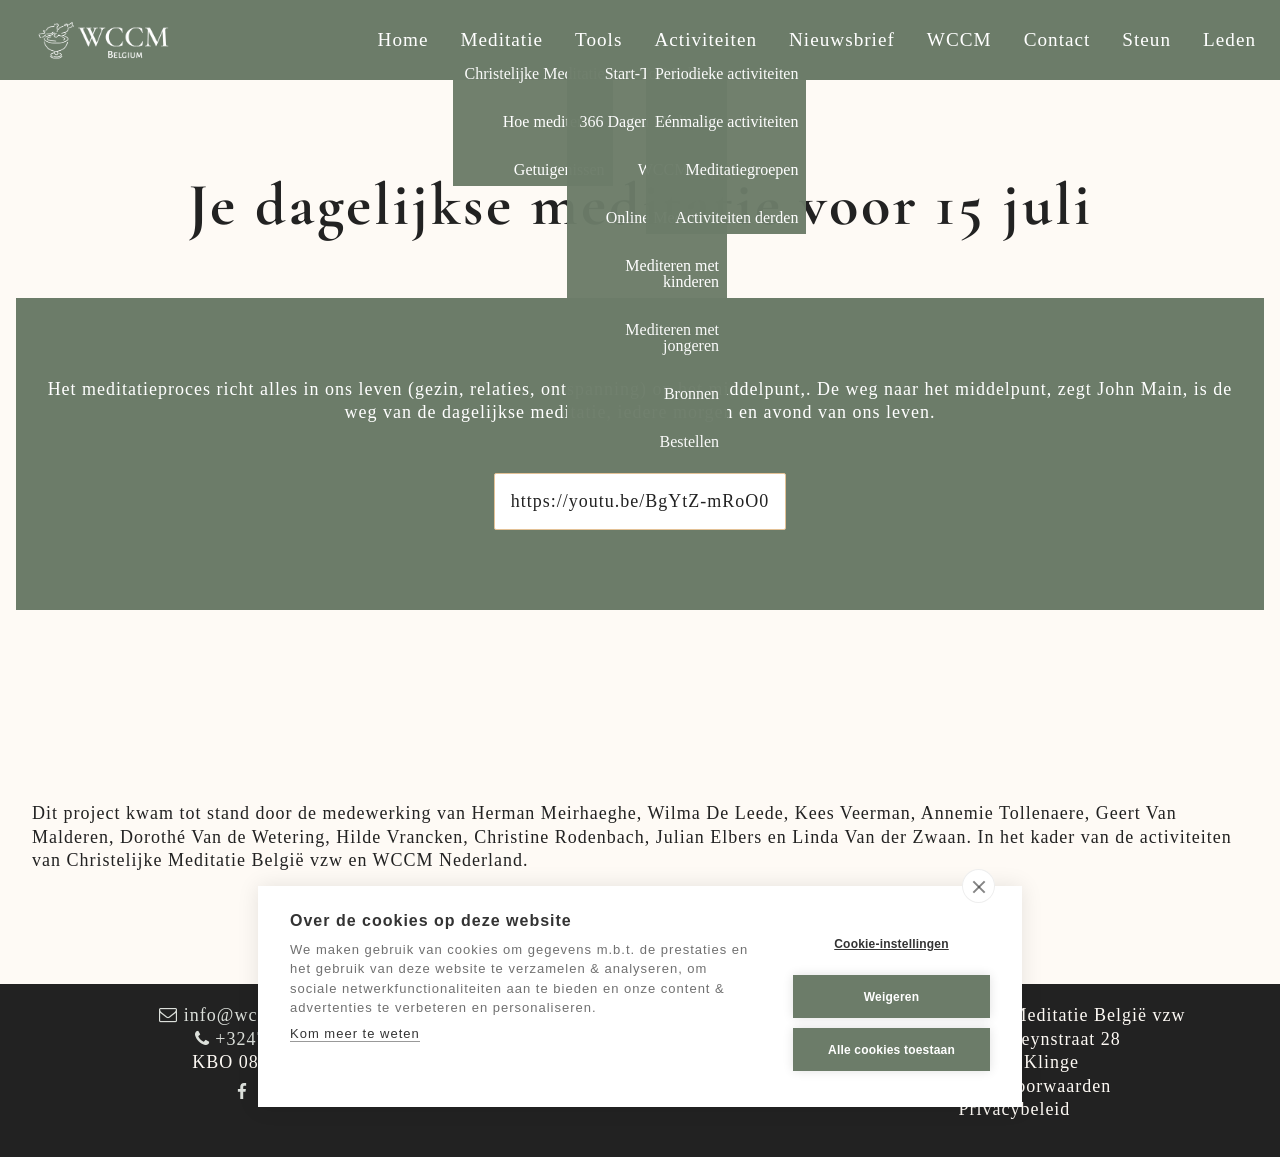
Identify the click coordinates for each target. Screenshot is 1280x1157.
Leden (1229, 39)
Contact (1057, 39)
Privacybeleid (1014, 1109)
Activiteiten (705, 39)
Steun (1146, 39)
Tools (598, 39)
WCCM (959, 39)
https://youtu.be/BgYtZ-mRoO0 (640, 501)
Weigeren (891, 997)
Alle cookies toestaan (891, 1050)
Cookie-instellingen (891, 944)
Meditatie (502, 39)
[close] (978, 886)
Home (403, 39)
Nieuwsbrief (842, 39)
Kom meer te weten (355, 1033)
